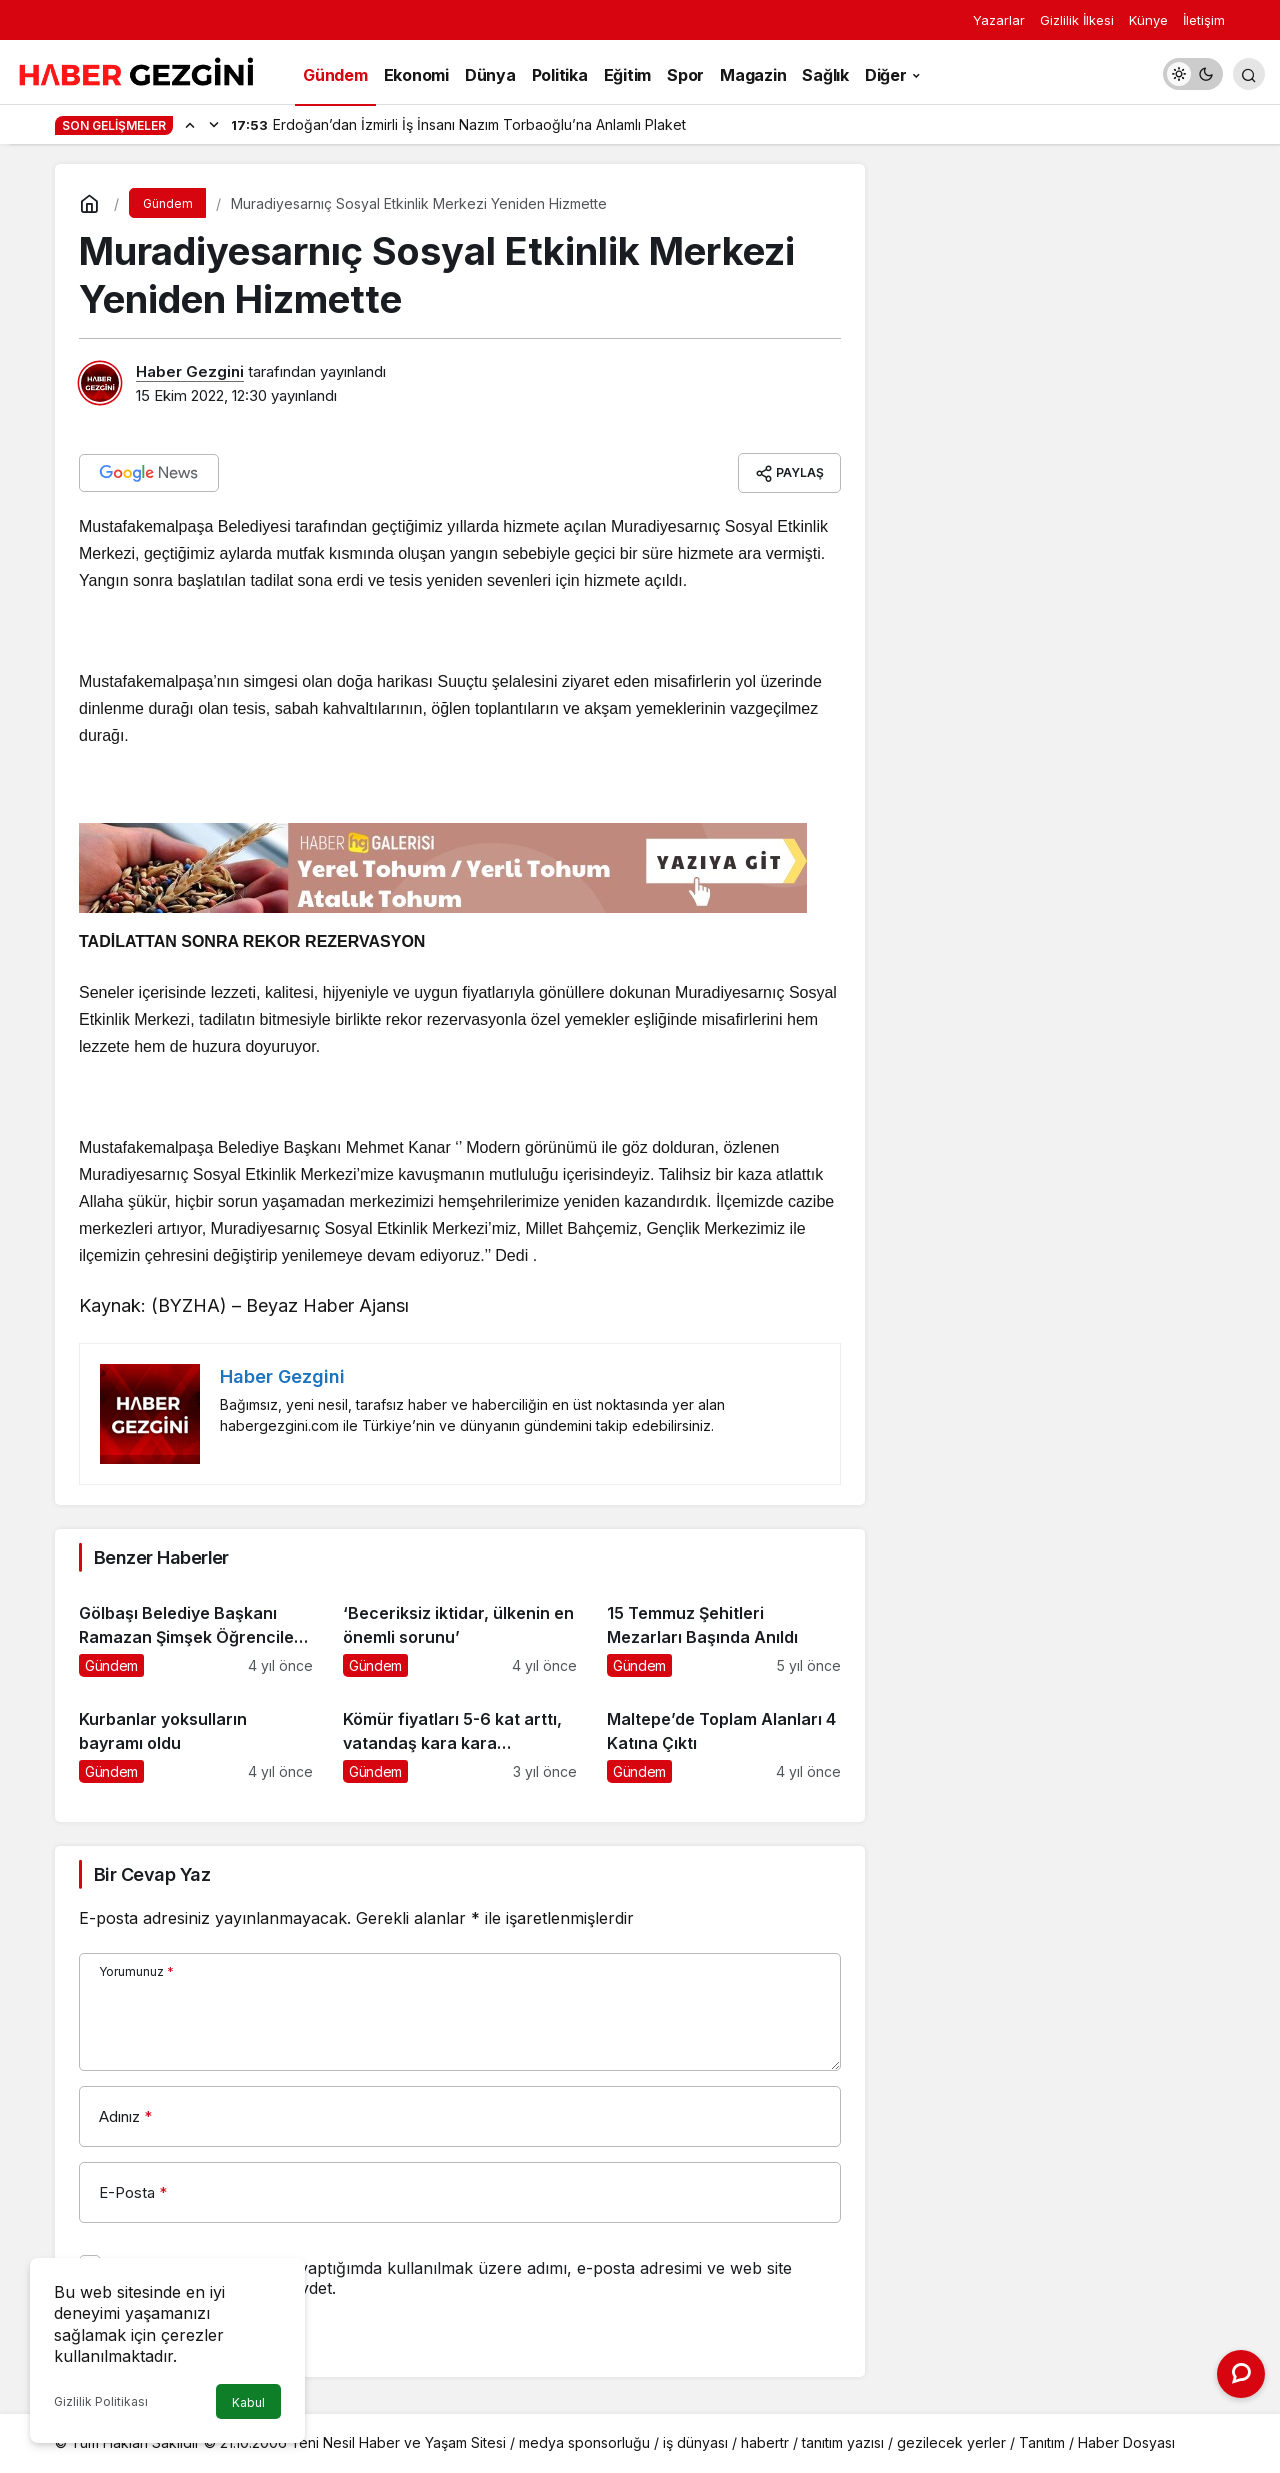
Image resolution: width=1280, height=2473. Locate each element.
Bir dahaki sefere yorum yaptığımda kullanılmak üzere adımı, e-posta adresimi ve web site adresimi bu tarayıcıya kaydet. (451, 2278)
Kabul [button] (248, 2402)
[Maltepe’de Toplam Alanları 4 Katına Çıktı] (724, 1737)
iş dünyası (695, 2442)
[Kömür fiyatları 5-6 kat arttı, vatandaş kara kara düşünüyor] (460, 1737)
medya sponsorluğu (584, 2442)
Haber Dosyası (1126, 2442)
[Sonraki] (214, 124)
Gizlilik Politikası (101, 2401)
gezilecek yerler (951, 2442)
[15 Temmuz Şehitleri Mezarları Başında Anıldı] (724, 1631)
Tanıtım (1042, 2442)
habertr (765, 2442)
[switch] (1193, 74)
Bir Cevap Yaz (152, 1874)
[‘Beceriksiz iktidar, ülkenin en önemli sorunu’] (460, 1631)
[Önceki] (190, 124)
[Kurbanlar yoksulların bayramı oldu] (196, 1737)
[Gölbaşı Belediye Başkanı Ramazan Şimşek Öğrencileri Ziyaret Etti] (196, 1631)
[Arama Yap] (1249, 74)
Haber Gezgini (190, 371)
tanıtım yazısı (843, 2442)
